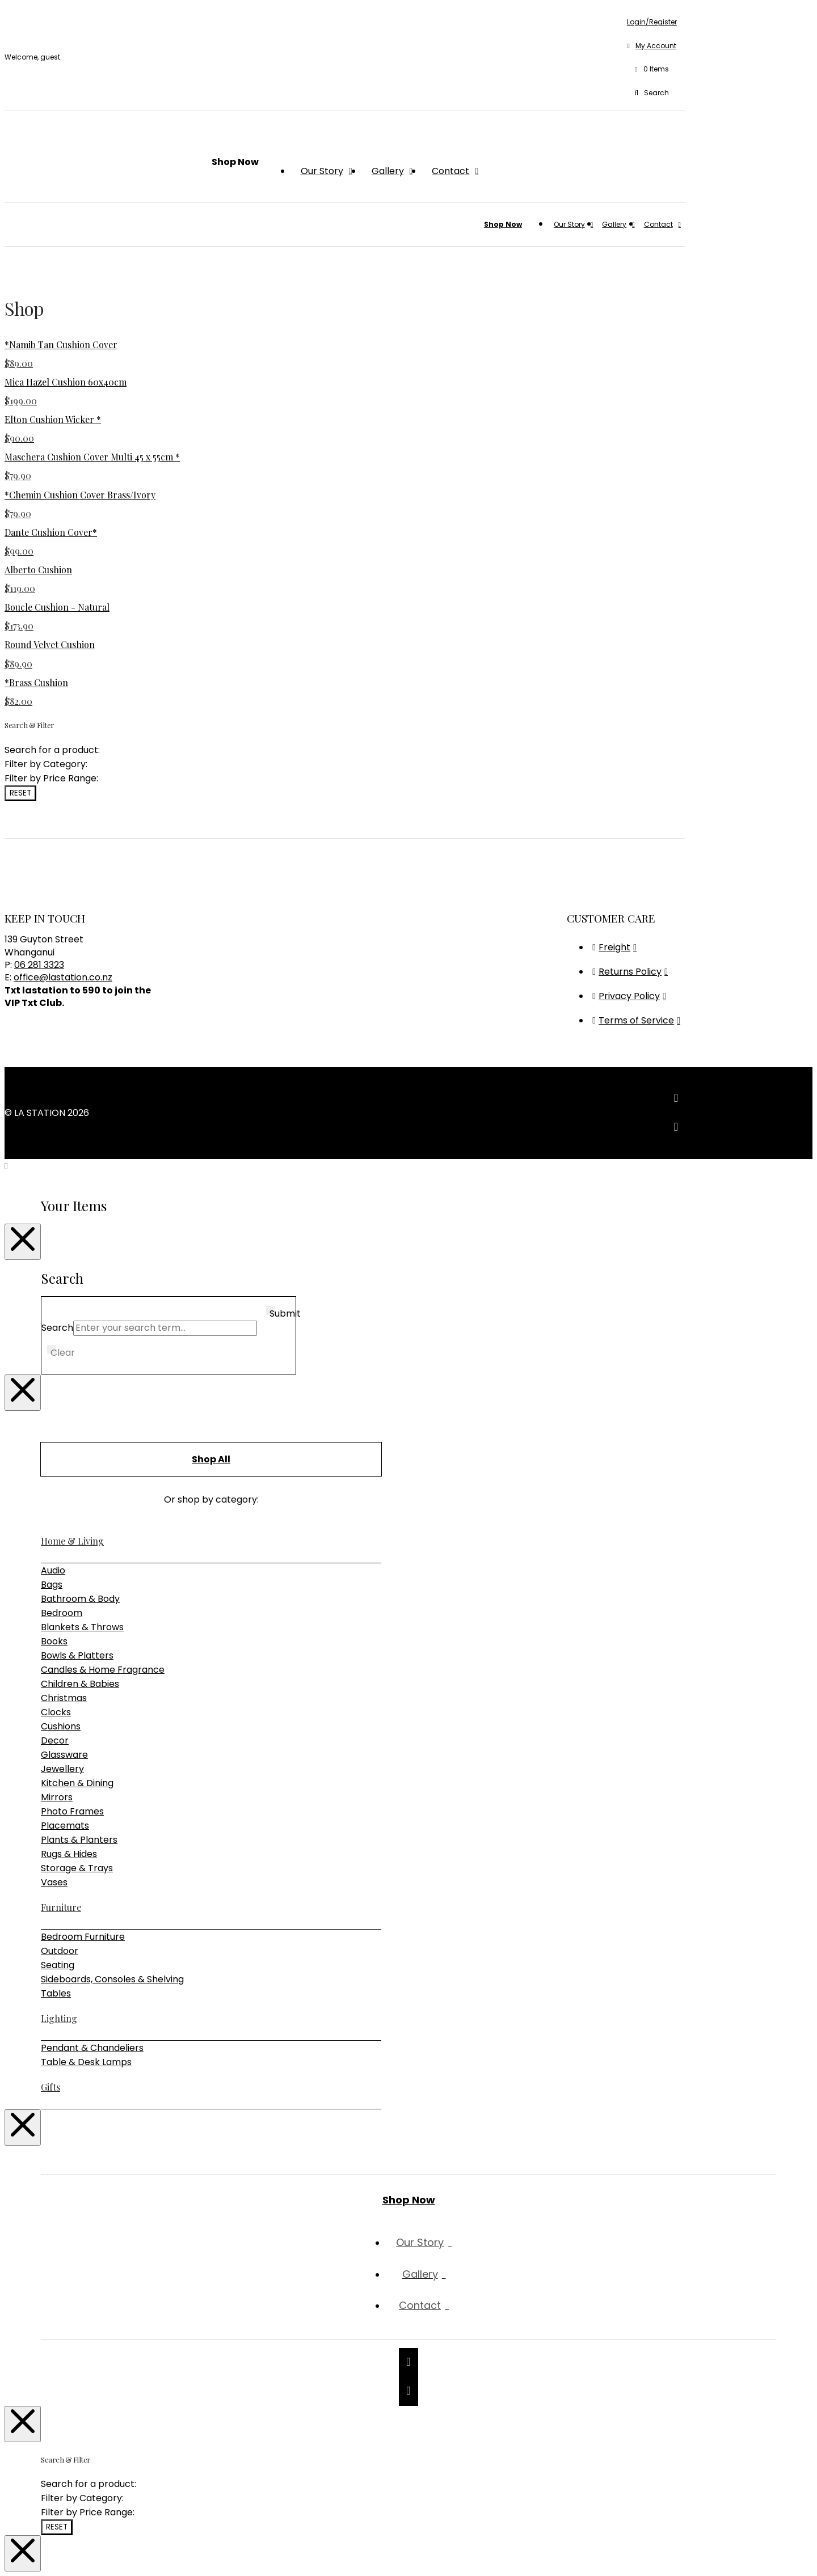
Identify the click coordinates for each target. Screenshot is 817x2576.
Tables (56, 1993)
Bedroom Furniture (83, 1936)
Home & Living (72, 1541)
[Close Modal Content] (23, 1242)
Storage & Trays (77, 1868)
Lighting (59, 2018)
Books (54, 1641)
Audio (53, 1570)
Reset (20, 793)
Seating (57, 1965)
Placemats (65, 1825)
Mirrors (57, 1797)
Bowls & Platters (77, 1655)
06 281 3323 (39, 964)
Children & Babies (80, 1683)
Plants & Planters (79, 1839)
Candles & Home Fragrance (103, 1669)
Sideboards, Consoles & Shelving (112, 1979)
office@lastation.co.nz (63, 977)
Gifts (50, 2087)
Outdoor (59, 1950)
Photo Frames (72, 1811)
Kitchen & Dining (77, 1783)
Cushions (61, 1726)
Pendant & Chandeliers (92, 2047)
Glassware (64, 1754)
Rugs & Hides (69, 1853)
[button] (651, 70)
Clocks (56, 1712)
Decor (55, 1740)
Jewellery (62, 1768)
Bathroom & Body (80, 1598)
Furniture (61, 1907)
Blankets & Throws (82, 1627)
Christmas (64, 1697)
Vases (54, 1882)
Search (57, 1327)
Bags (51, 1584)
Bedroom (61, 1612)
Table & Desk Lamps (86, 2062)
